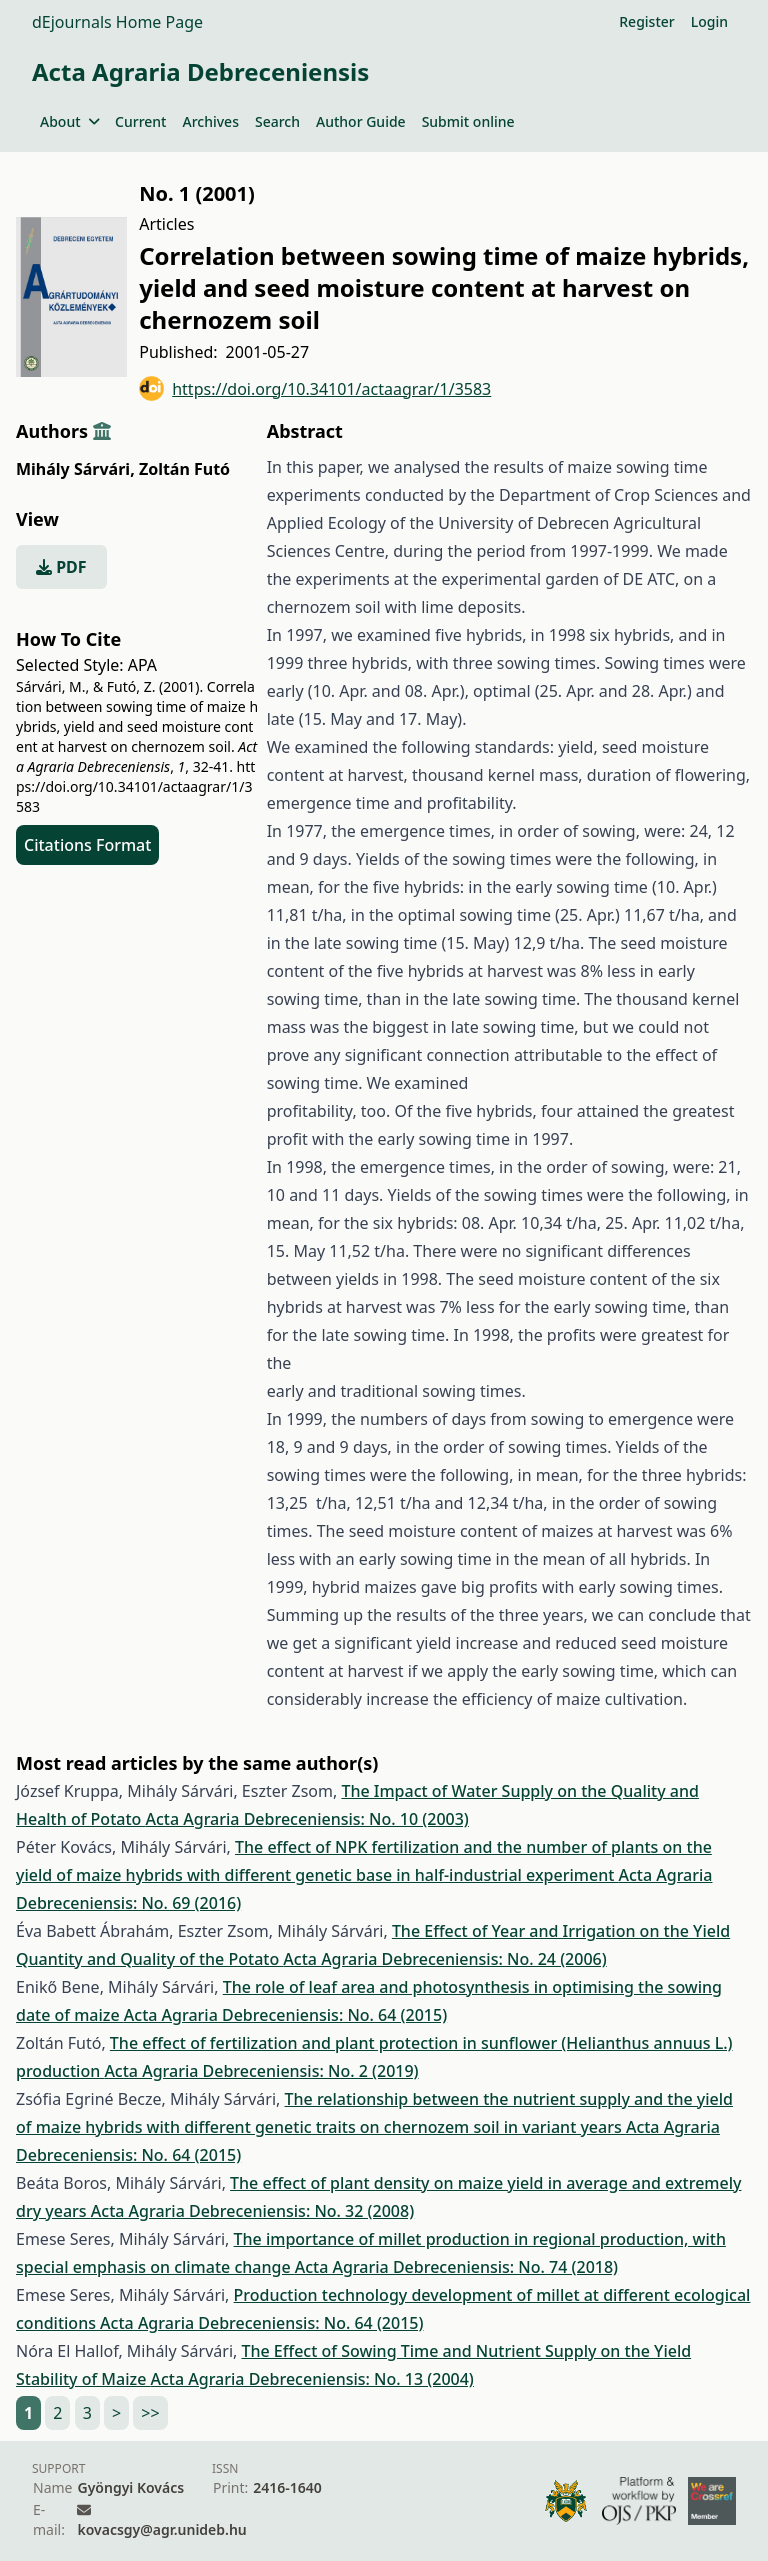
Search (277, 121)
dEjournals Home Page (117, 22)
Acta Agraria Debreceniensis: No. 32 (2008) (252, 2211)
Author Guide (361, 121)
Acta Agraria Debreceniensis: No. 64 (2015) (285, 2015)
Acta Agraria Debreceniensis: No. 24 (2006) (444, 1959)
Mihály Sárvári (75, 469)
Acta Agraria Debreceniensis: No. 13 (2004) (311, 2379)
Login (709, 21)
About (69, 121)
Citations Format (87, 845)
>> (150, 2413)
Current (140, 121)
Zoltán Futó (184, 469)
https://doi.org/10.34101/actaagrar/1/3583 (315, 388)
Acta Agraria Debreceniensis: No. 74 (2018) (456, 2267)
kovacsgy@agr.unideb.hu (161, 2529)
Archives (210, 121)
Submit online (468, 121)
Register (646, 21)
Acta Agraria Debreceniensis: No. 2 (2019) (261, 2071)
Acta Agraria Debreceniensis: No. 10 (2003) (306, 1819)
